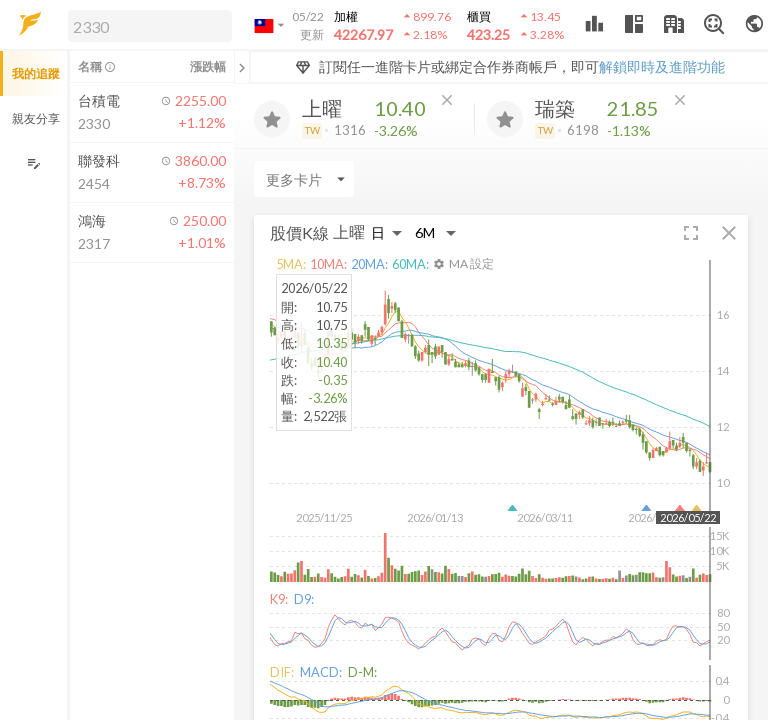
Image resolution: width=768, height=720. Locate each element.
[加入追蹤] (272, 119)
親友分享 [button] (36, 118)
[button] (146, 25)
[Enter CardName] (304, 179)
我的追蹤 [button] (36, 73)
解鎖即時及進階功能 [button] (662, 66)
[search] (150, 26)
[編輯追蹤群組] (33, 163)
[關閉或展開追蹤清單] (242, 67)
